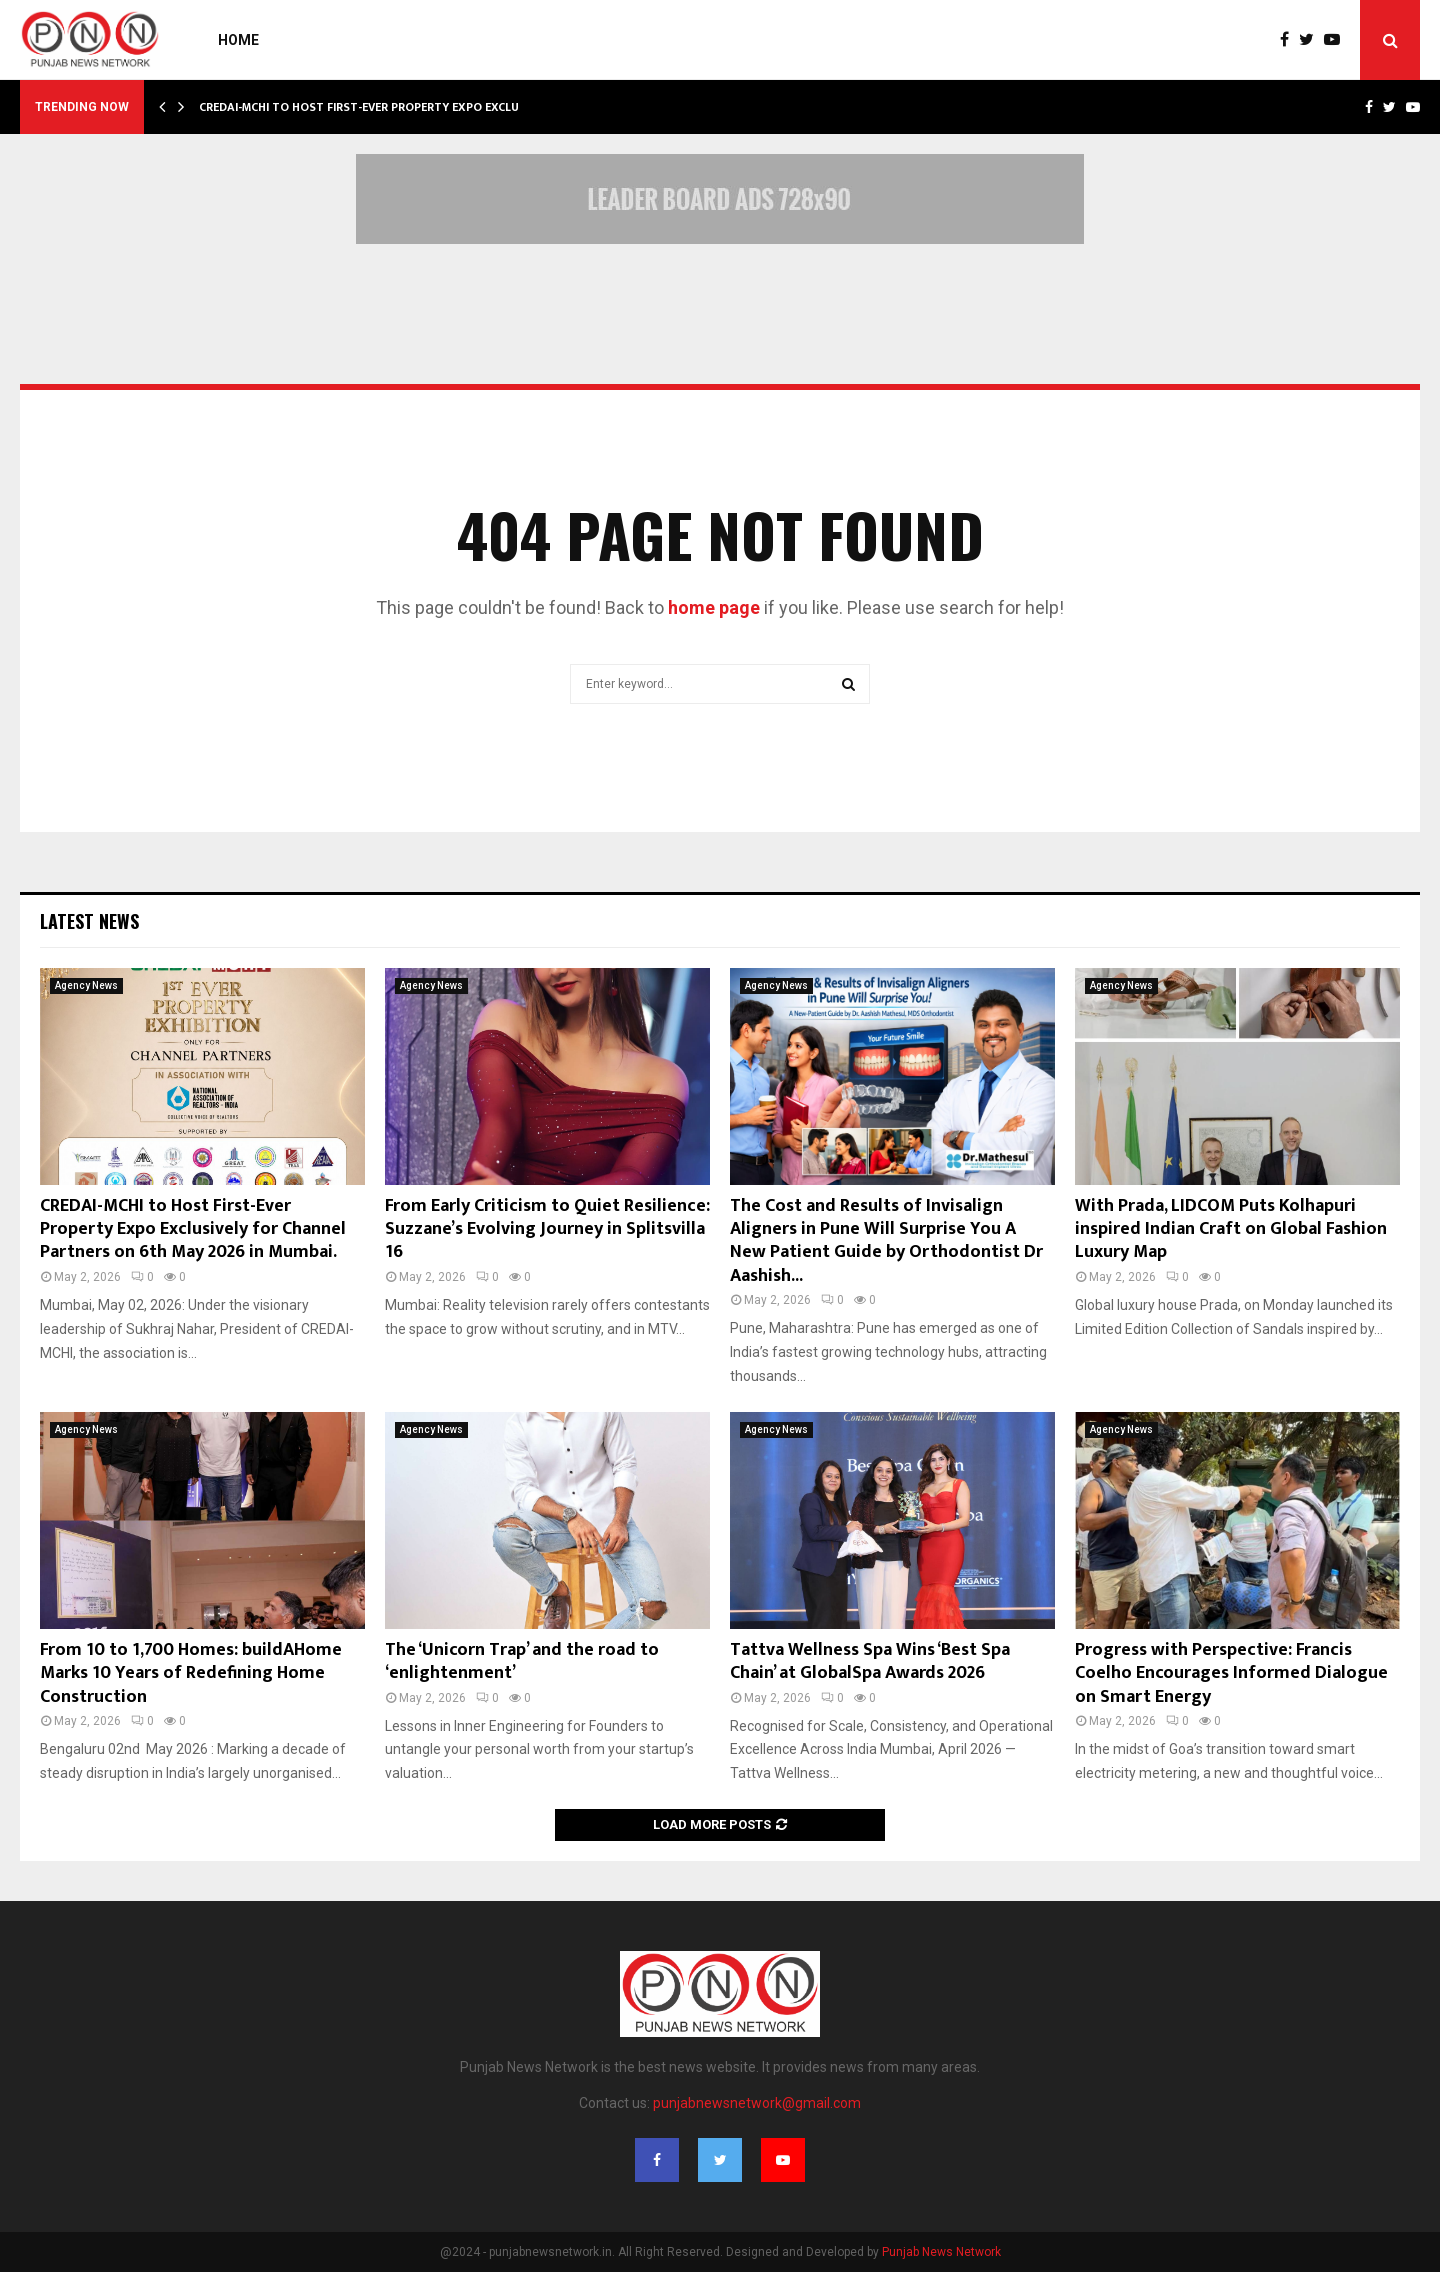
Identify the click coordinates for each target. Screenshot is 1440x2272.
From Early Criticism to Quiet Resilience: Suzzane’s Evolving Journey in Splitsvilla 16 (547, 1229)
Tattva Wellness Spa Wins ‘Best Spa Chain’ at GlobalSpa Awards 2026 (870, 1661)
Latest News (89, 921)
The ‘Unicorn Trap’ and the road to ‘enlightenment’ (522, 1661)
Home (238, 40)
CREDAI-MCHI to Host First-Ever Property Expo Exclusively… (381, 107)
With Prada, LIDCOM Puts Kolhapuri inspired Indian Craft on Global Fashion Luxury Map (1231, 1229)
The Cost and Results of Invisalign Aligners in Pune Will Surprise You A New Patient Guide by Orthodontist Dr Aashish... (886, 1241)
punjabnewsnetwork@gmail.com (757, 2103)
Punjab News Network (941, 2252)
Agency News (86, 985)
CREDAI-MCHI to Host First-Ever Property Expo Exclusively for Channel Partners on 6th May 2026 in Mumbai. (193, 1229)
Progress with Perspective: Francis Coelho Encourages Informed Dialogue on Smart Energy (1231, 1673)
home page (714, 607)
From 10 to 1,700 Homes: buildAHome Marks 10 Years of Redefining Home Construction (191, 1673)
